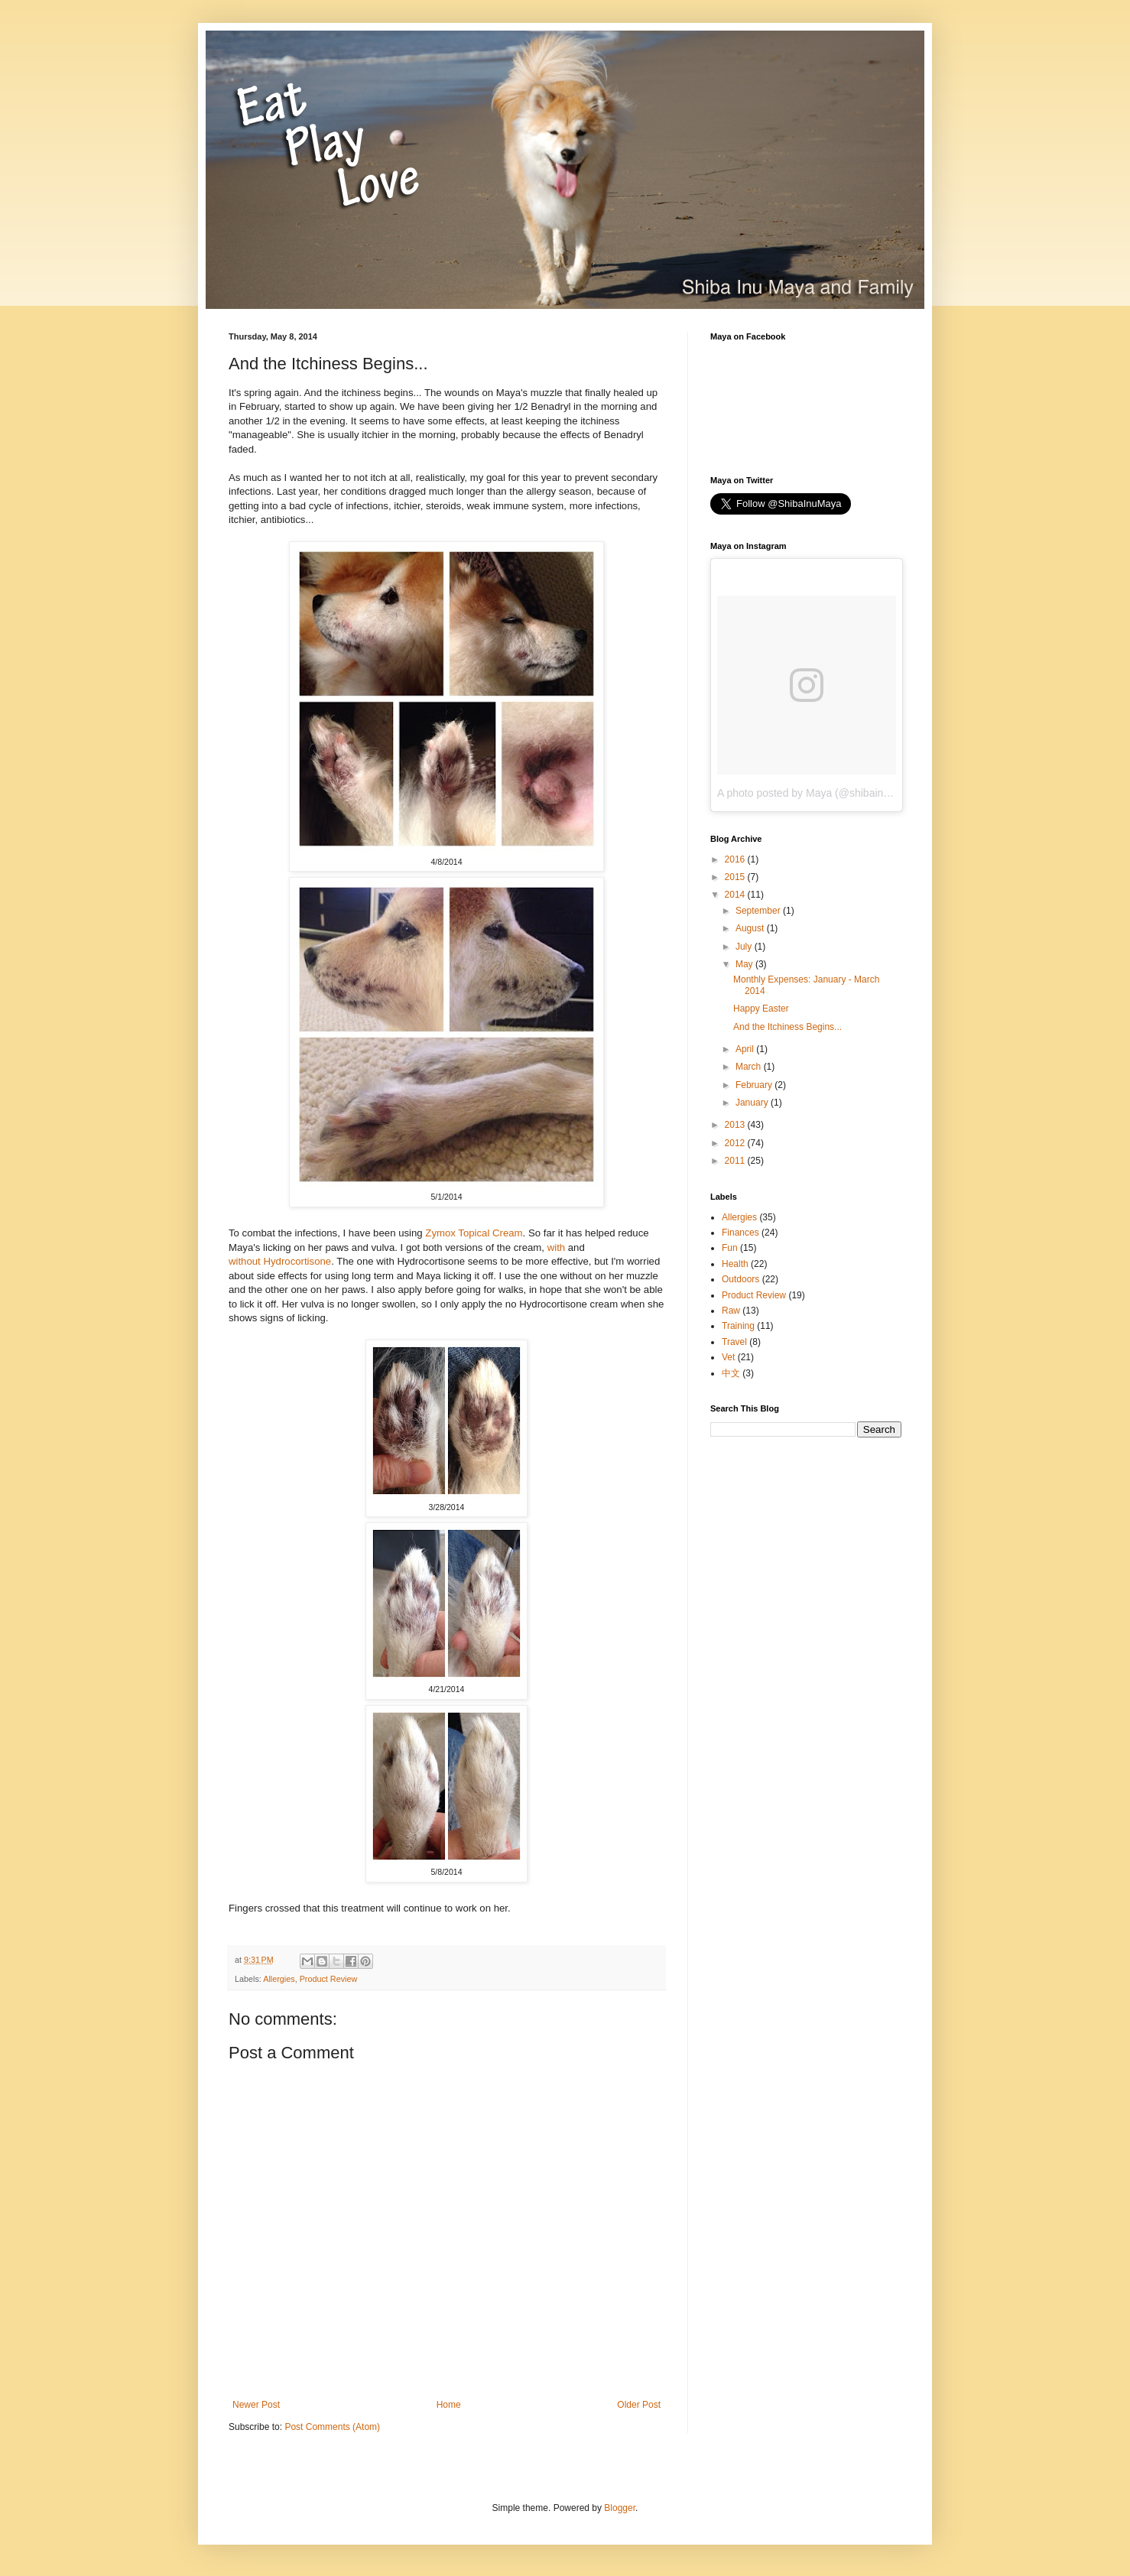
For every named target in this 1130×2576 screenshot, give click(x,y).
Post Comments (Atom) (332, 2427)
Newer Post (256, 2404)
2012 (736, 1143)
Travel (734, 1342)
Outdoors (740, 1279)
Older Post (639, 2404)
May (745, 964)
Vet (728, 1357)
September (759, 910)
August (751, 928)
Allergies (278, 1978)
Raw (731, 1310)
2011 (736, 1160)
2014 (736, 894)
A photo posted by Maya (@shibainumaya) (818, 793)
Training (738, 1325)
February (754, 1085)
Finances (740, 1232)
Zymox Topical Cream (473, 1233)
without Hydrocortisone (280, 1261)
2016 (736, 859)
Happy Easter (761, 1008)
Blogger (619, 2508)
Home (449, 2404)
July (745, 946)
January (753, 1102)
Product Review (329, 1978)
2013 (736, 1124)
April (745, 1049)
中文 (731, 1373)
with (556, 1247)
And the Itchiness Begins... (787, 1027)
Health (735, 1264)
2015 (736, 877)
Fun (730, 1248)
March (749, 1066)
